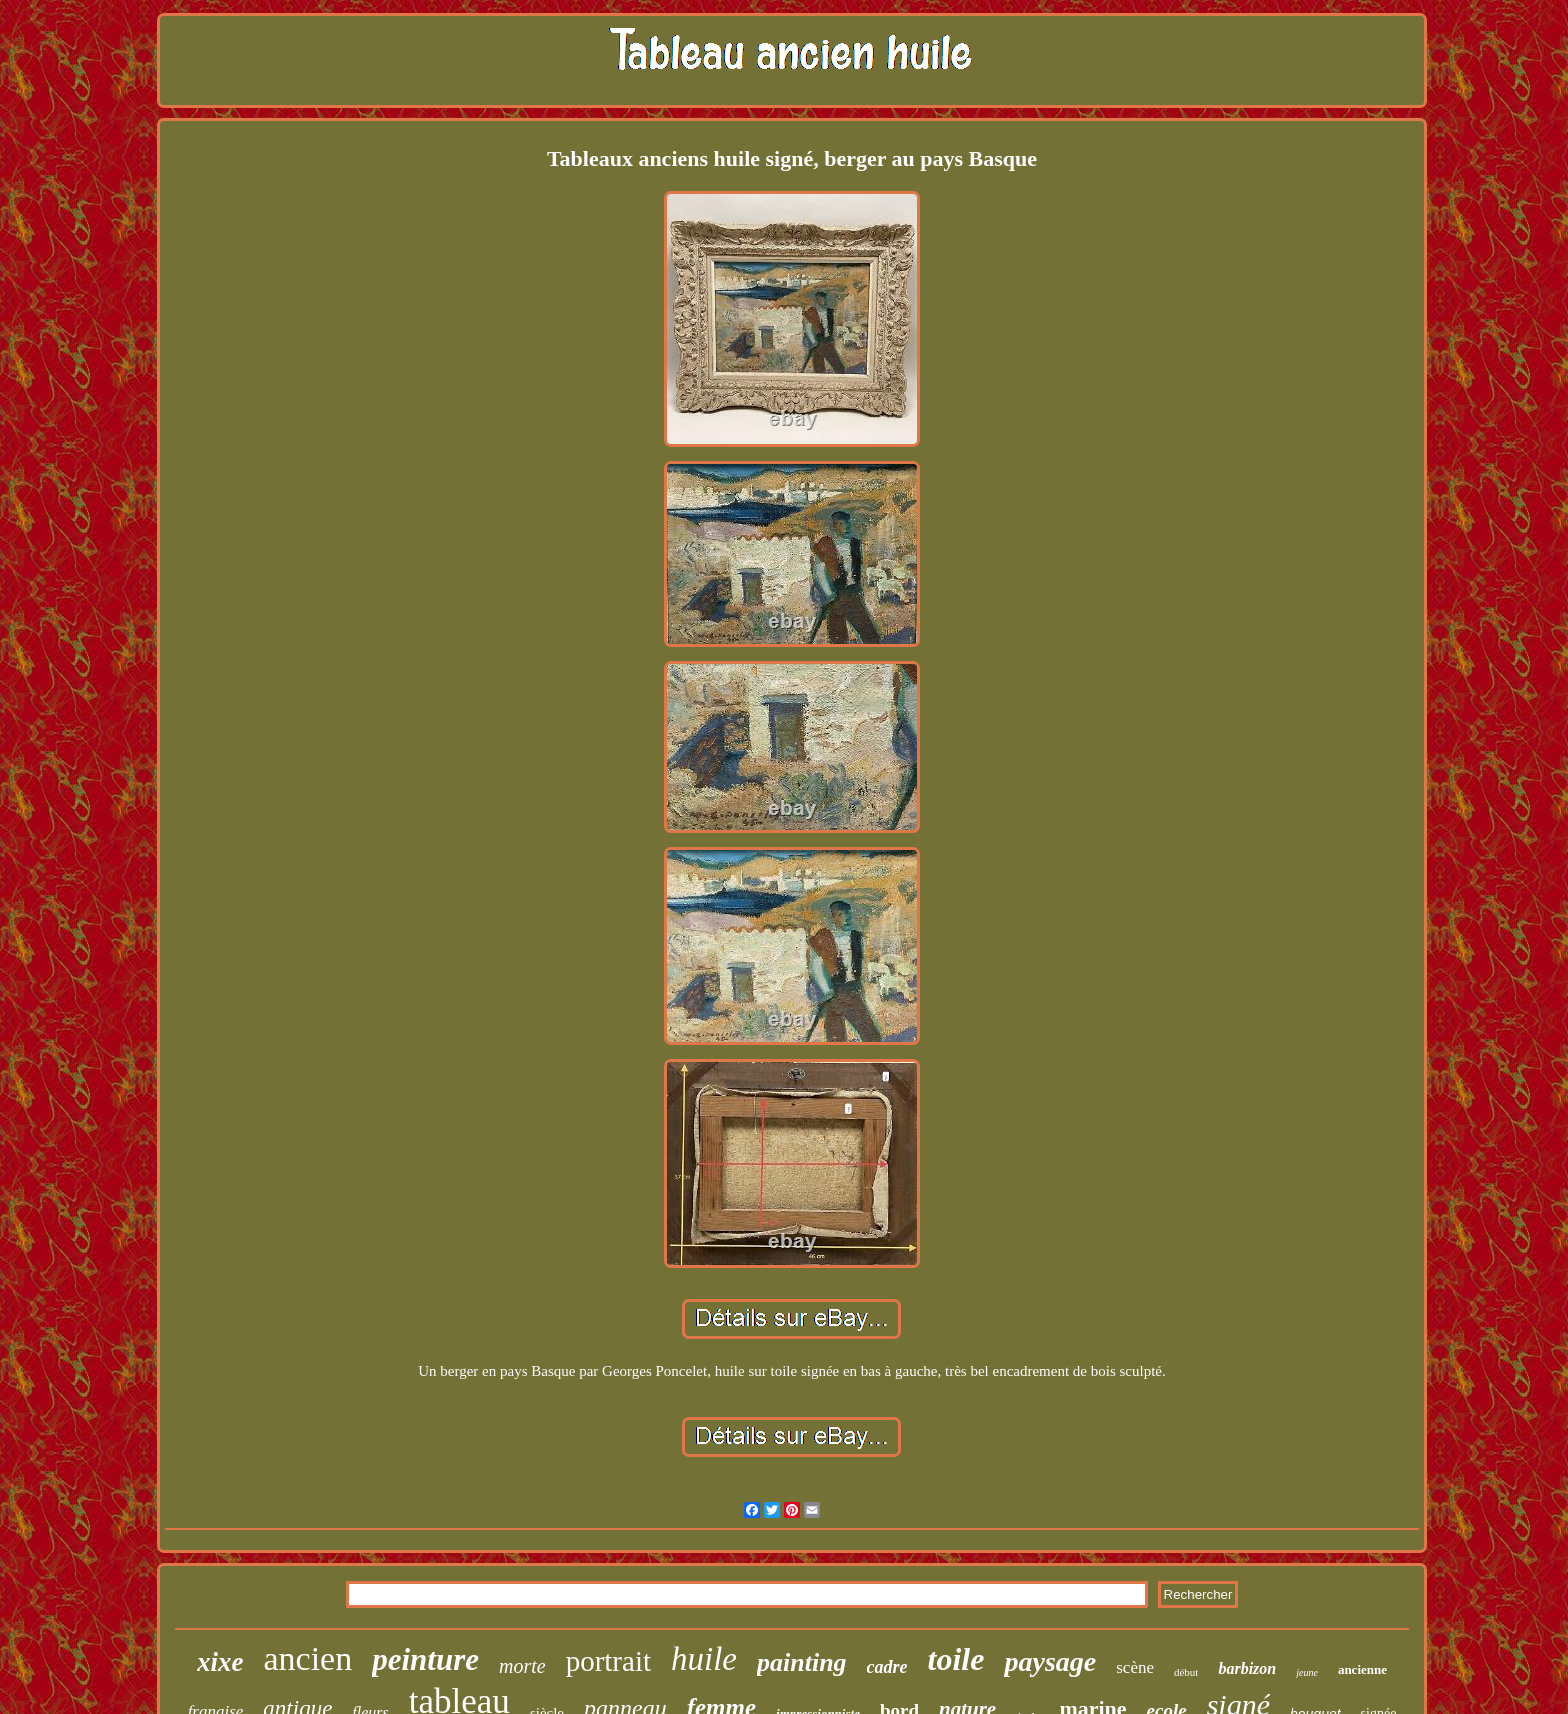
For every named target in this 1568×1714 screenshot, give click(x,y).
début (1186, 1672)
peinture (425, 1659)
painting (802, 1662)
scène (1135, 1667)
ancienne (1362, 1669)
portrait (608, 1661)
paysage (1050, 1661)
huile (704, 1659)
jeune (1307, 1672)
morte (522, 1666)
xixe (220, 1662)
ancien (307, 1658)
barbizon (1247, 1668)
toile (956, 1659)
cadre (887, 1667)
